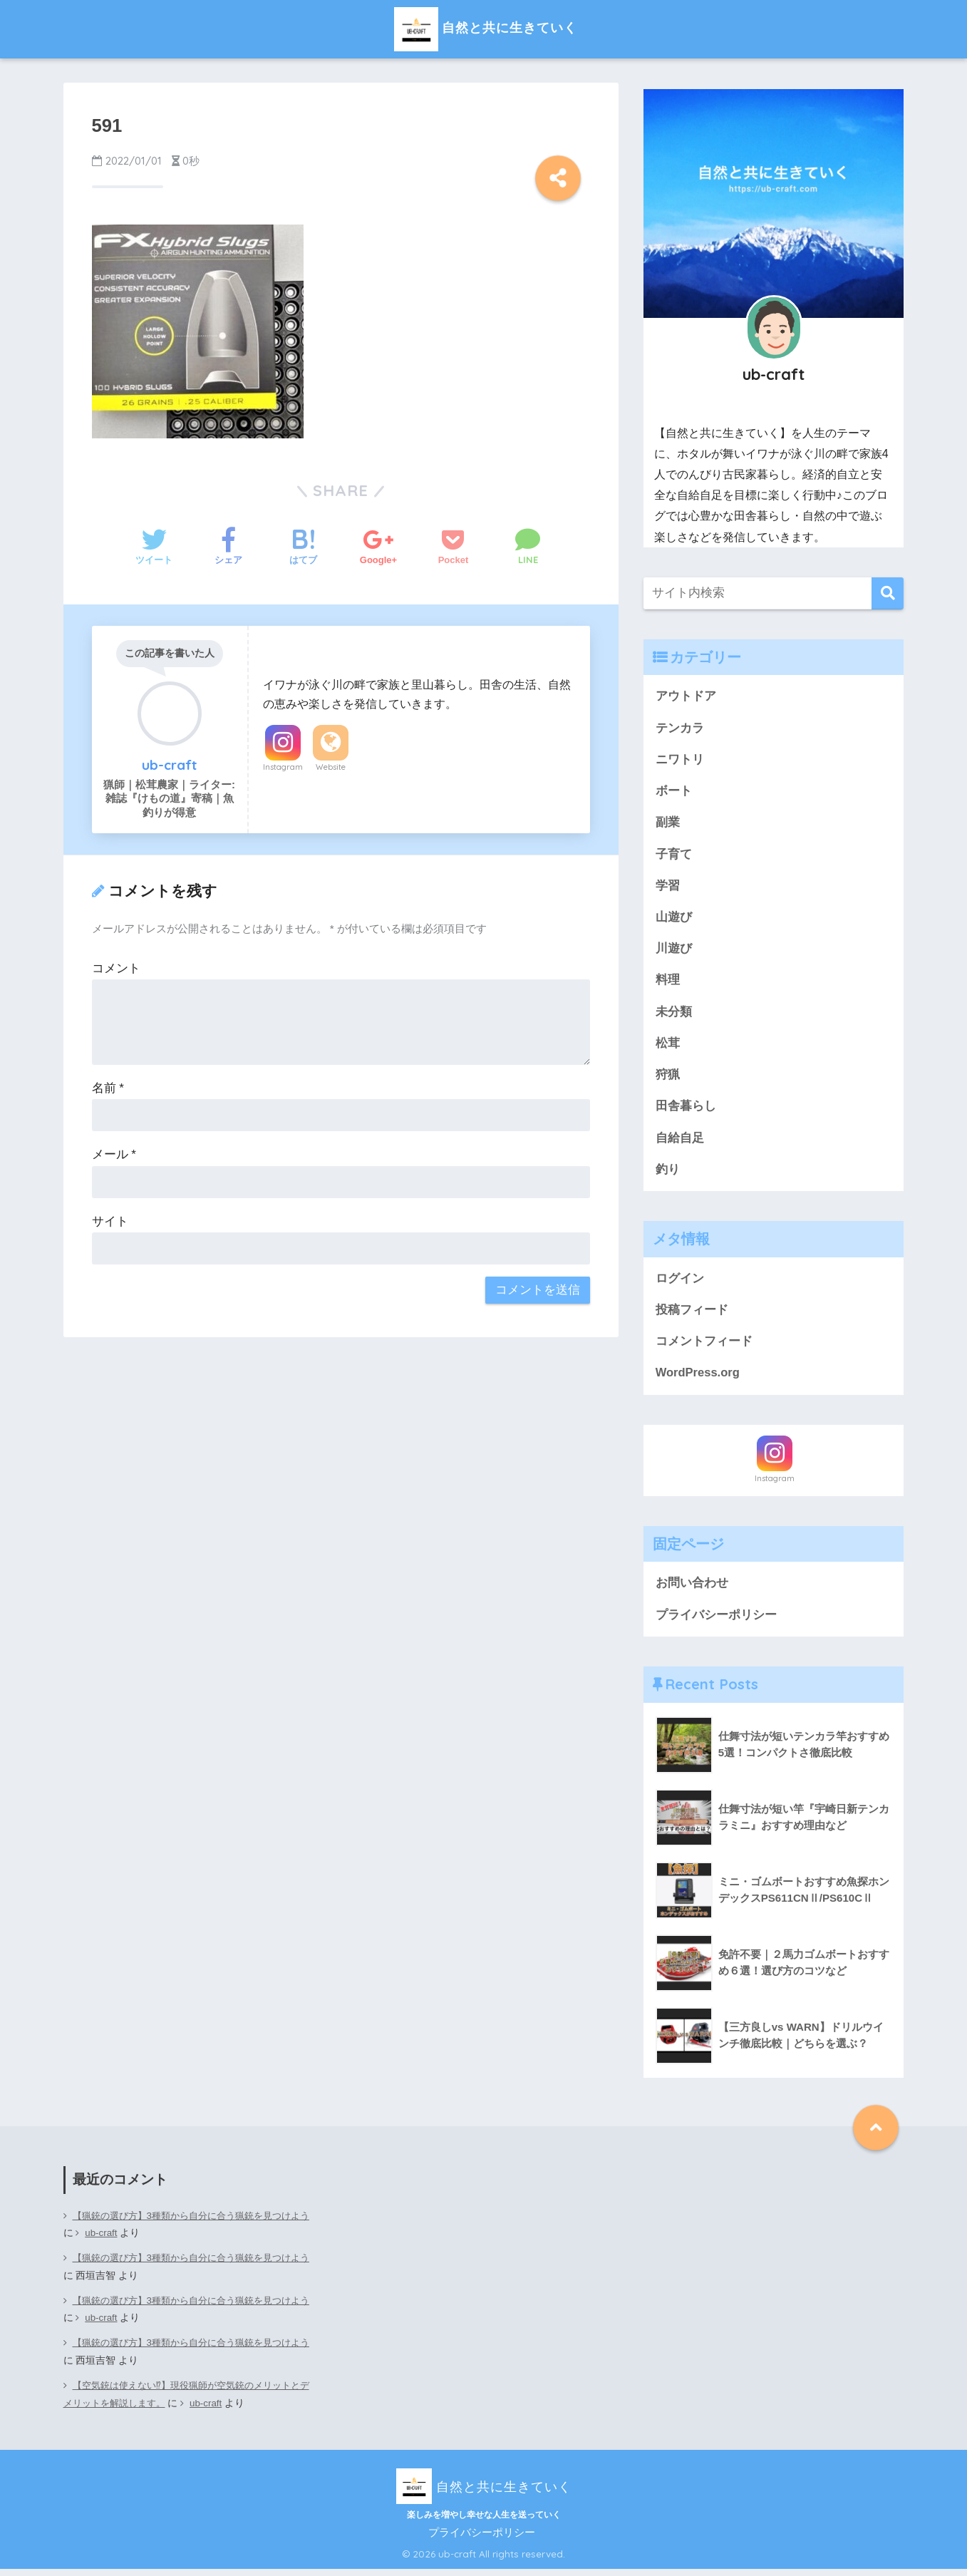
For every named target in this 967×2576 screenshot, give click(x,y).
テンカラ (680, 728)
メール (114, 1154)
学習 (668, 888)
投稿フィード (692, 1315)
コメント (116, 968)
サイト (110, 1221)
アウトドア (686, 696)
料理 (668, 983)
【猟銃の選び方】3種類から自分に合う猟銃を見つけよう (185, 2231)
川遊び (674, 951)
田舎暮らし (686, 1111)
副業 (668, 823)
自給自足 (680, 1142)
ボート (674, 792)
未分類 (674, 1014)
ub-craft (124, 2240)
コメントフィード (704, 1347)
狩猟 (668, 1079)
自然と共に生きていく (484, 27)
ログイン (680, 1283)
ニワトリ (680, 760)
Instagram (283, 767)
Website (331, 767)
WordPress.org (698, 1379)
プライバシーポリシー (716, 1622)
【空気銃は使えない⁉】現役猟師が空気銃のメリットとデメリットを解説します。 (185, 2401)
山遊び (674, 919)
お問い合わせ (692, 1590)
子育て (674, 855)
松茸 (668, 1046)
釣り (668, 1174)
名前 (108, 1088)
